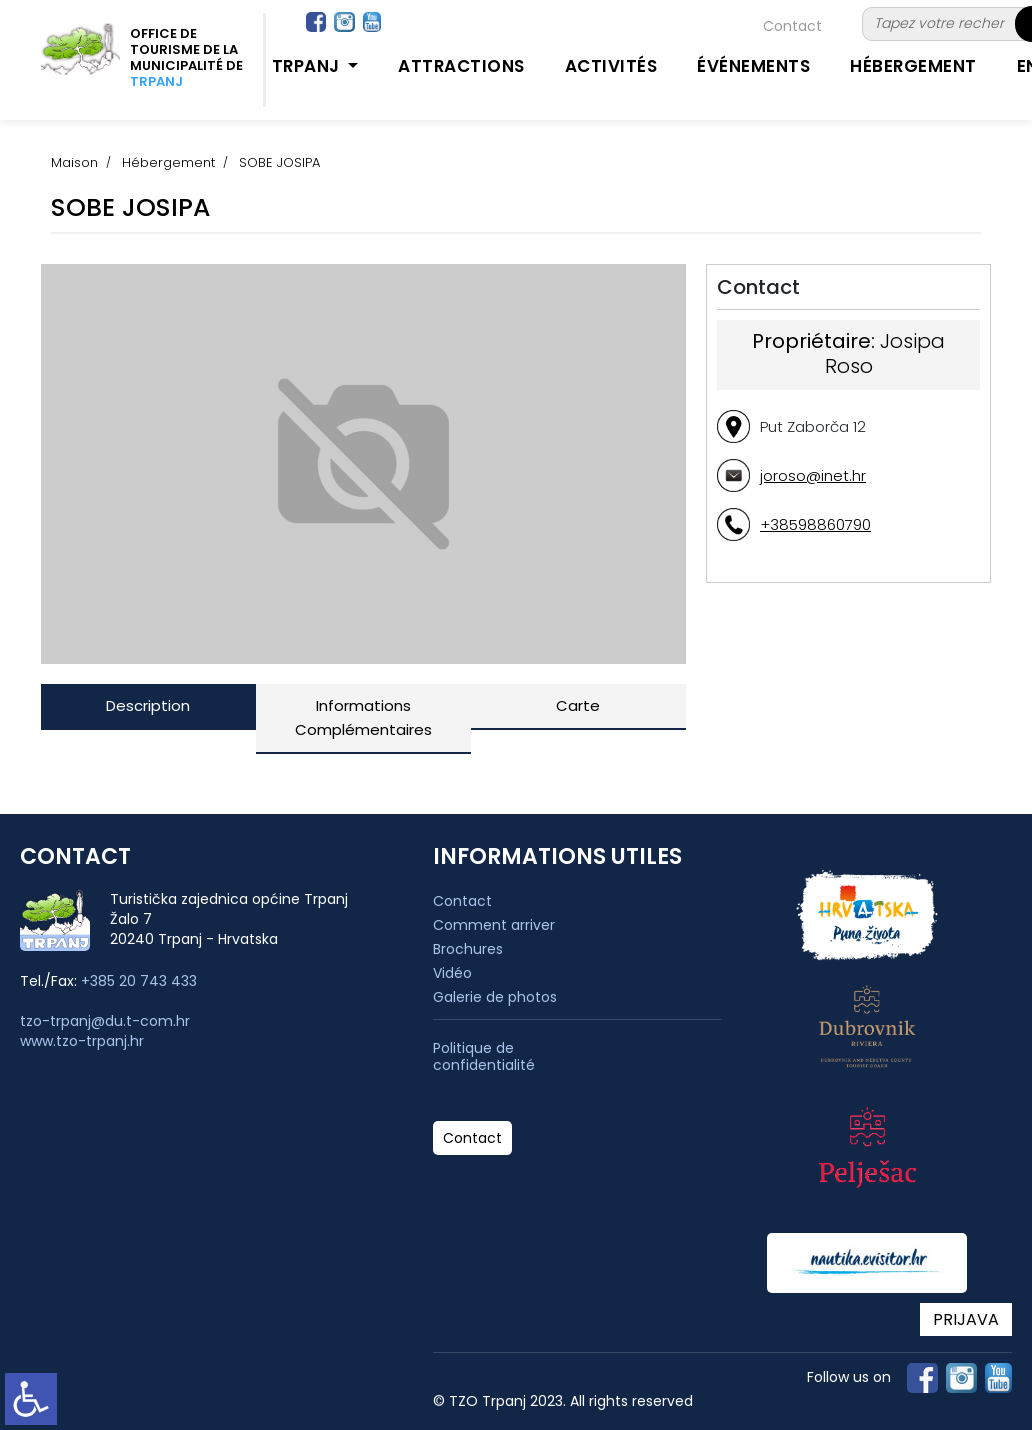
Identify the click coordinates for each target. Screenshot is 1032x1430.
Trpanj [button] (308, 66)
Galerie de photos (495, 997)
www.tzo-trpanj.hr (82, 1041)
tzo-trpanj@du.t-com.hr (105, 1021)
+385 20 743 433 (139, 981)
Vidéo (452, 973)
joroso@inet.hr (813, 475)
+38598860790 (815, 524)
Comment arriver (494, 925)
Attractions (461, 66)
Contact (792, 26)
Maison (74, 162)
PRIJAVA (966, 1319)
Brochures (468, 949)
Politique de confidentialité (484, 1057)
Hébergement (913, 66)
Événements (753, 66)
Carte (578, 705)
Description (148, 705)
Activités (611, 66)
